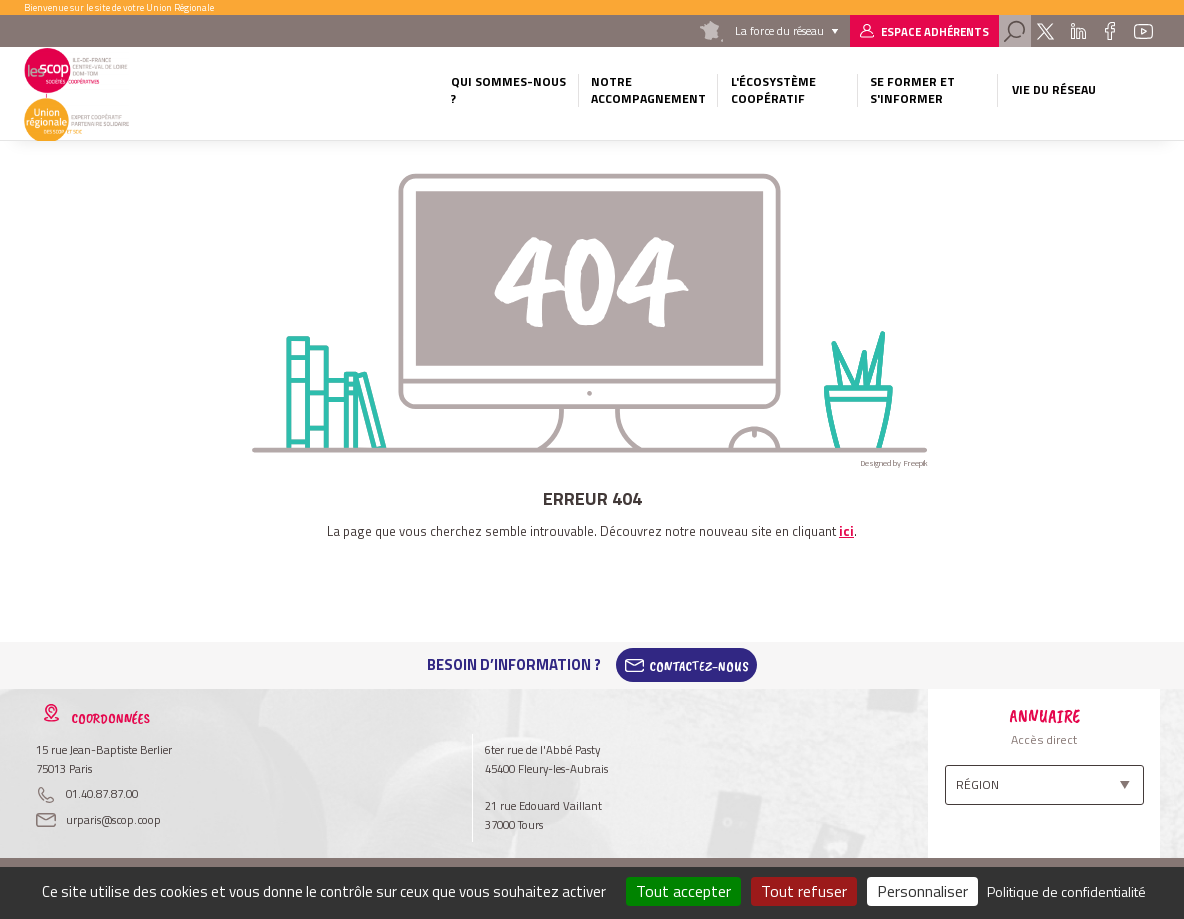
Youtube (1144, 31)
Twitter (1045, 31)
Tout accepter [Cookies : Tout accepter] (683, 891)
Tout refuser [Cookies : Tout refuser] (804, 891)
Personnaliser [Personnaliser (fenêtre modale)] (922, 891)
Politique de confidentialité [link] (1066, 891)
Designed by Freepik (894, 463)
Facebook (1110, 31)
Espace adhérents (935, 31)
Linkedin (1077, 31)
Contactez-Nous (699, 665)
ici (846, 531)
